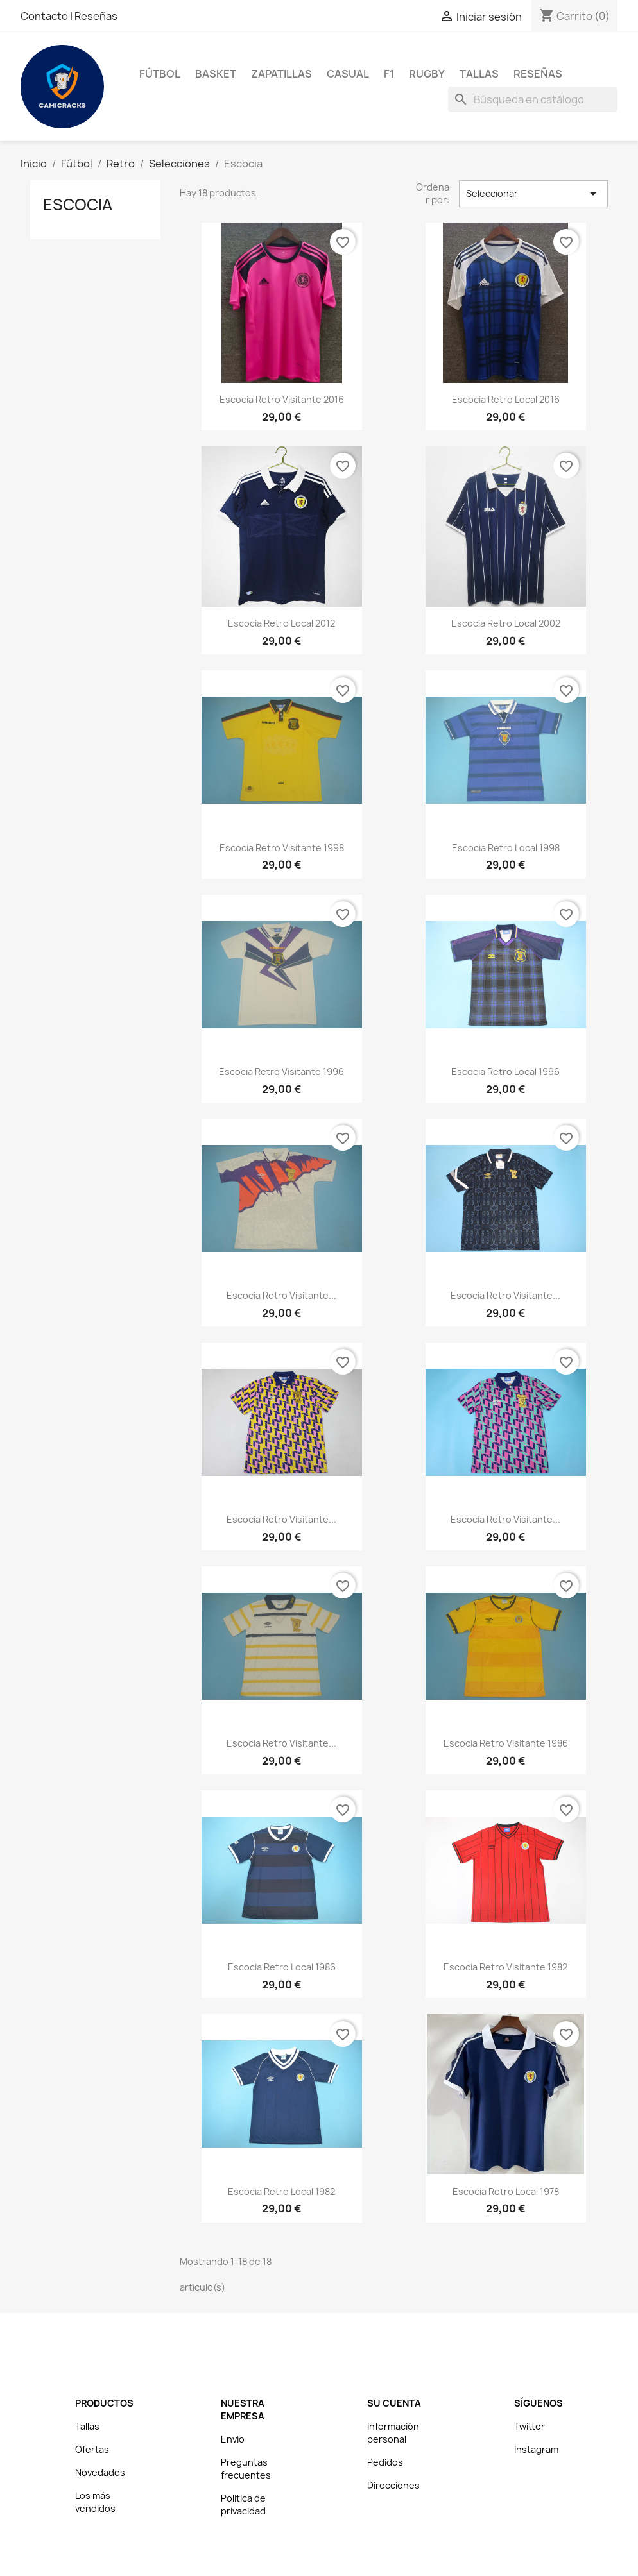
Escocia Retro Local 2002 (505, 623)
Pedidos (385, 2462)
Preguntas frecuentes (246, 2468)
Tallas (479, 74)
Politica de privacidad (243, 2504)
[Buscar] (532, 99)
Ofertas (92, 2449)
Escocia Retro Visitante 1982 (505, 1967)
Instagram (536, 2449)
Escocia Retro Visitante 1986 (506, 1743)
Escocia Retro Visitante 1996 (281, 1071)
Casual (348, 74)
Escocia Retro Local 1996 (505, 1071)
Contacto (45, 16)
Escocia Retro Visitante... (281, 1295)
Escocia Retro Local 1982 (281, 2191)
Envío (233, 2439)
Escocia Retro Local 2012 (281, 623)
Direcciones (393, 2485)
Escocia (77, 205)
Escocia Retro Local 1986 (282, 1967)
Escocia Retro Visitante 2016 (282, 399)
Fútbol (159, 74)
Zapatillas (281, 74)
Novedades (100, 2472)
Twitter (529, 2426)
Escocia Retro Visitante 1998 (282, 848)
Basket (215, 74)
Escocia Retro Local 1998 (506, 848)
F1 (389, 74)
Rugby (427, 74)
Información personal (393, 2432)
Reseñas (95, 16)
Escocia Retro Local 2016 (506, 399)
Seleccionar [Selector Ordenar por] (533, 193)
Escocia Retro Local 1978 (506, 2191)
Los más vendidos (95, 2501)
